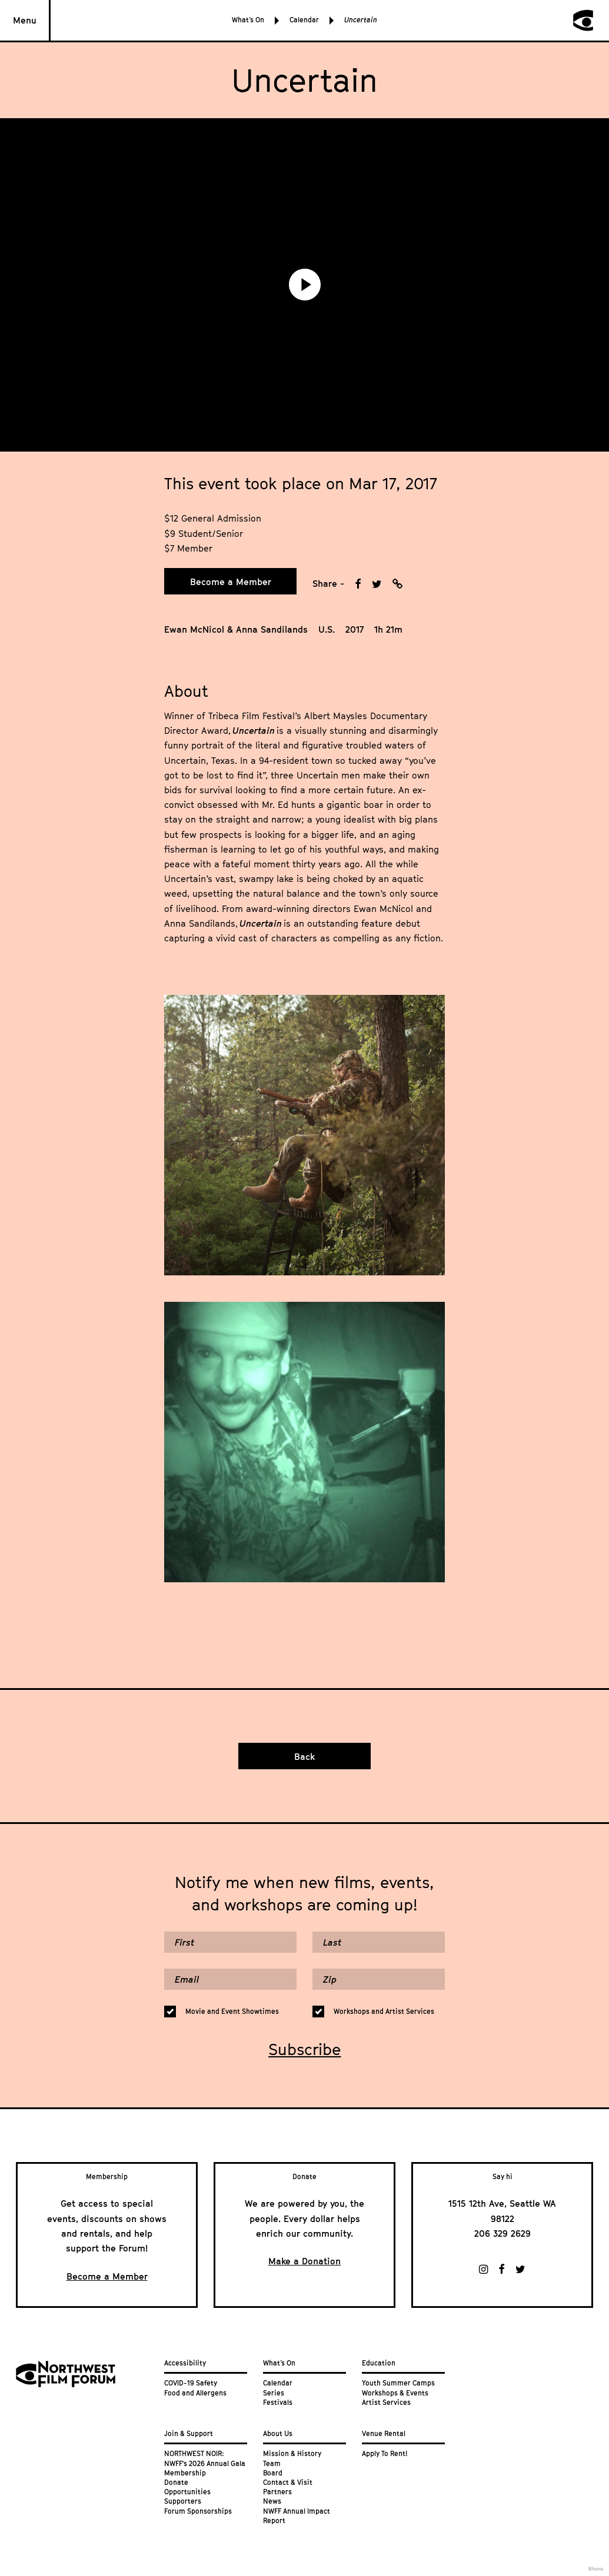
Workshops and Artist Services (384, 2011)
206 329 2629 (502, 2233)
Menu (24, 20)
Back (304, 1756)
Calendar (304, 20)
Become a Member (230, 581)
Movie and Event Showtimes (232, 2011)
